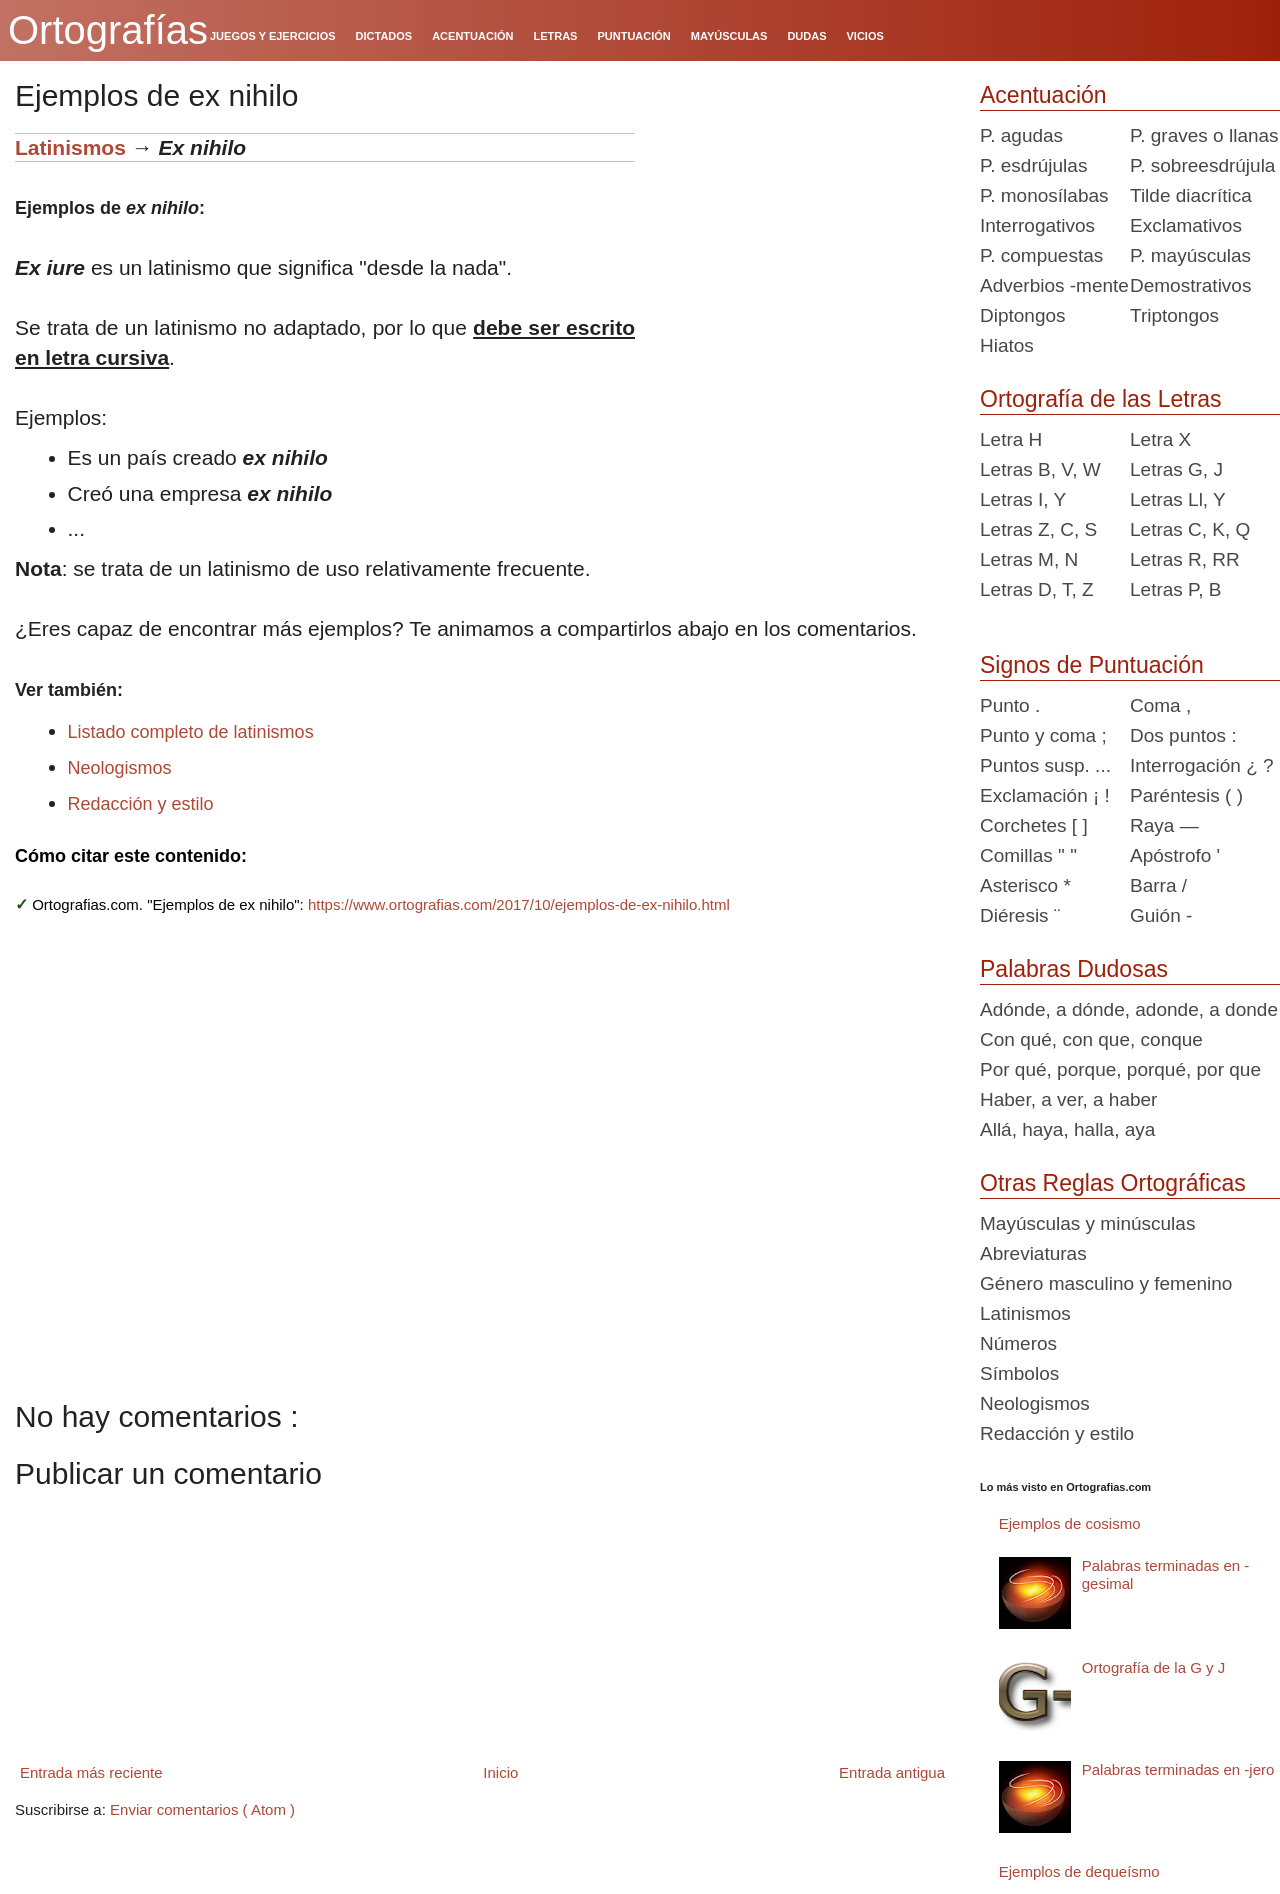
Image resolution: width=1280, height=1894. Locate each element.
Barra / (1158, 885)
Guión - (1161, 915)
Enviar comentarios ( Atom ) (202, 1809)
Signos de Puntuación (1092, 665)
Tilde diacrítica (1191, 195)
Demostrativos (1190, 285)
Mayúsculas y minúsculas (1087, 1223)
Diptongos (1023, 315)
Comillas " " (1028, 855)
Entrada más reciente (91, 1772)
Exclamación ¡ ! (1045, 795)
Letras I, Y (1023, 499)
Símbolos (1019, 1373)
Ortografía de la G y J (1153, 1667)
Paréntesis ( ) (1186, 795)
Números (1018, 1343)
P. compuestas (1041, 255)
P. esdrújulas (1033, 165)
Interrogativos (1037, 225)
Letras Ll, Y (1178, 499)
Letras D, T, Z (1037, 589)
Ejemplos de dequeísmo (1079, 1871)
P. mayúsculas (1190, 255)
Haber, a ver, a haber (1068, 1099)
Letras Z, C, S (1038, 529)
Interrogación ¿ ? (1202, 765)
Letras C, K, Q (1190, 529)
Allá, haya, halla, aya (1067, 1129)
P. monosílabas (1044, 195)
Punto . (1010, 705)
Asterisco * (1025, 885)
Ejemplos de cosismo (1070, 1523)
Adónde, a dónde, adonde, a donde (1129, 1009)
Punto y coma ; (1043, 735)
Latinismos (70, 147)
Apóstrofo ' (1175, 855)
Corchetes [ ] (1034, 825)
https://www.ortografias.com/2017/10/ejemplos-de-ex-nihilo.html (519, 904)
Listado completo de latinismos (191, 732)
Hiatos (1007, 345)
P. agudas (1021, 135)
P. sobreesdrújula (1202, 165)
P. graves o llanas (1204, 135)
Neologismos (120, 768)
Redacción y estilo (141, 804)
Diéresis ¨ (1020, 915)
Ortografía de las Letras (1101, 399)
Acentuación (1043, 95)
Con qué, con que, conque (1091, 1039)
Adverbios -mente (1054, 285)
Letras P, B (1176, 589)
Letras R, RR (1185, 559)
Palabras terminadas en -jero (1178, 1769)
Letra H (1011, 439)
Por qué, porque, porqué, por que (1120, 1069)
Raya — (1164, 825)
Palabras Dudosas (1074, 969)
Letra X (1160, 439)
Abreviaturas (1033, 1253)
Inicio (500, 1772)
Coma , (1160, 705)
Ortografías (108, 30)
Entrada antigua (892, 1772)
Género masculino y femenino (1106, 1283)
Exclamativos (1186, 225)
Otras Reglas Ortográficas (1113, 1183)
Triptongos (1174, 315)
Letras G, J (1176, 469)
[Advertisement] (800, 258)
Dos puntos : (1183, 735)
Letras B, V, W (1040, 469)
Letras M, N (1029, 559)
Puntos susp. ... (1045, 765)
